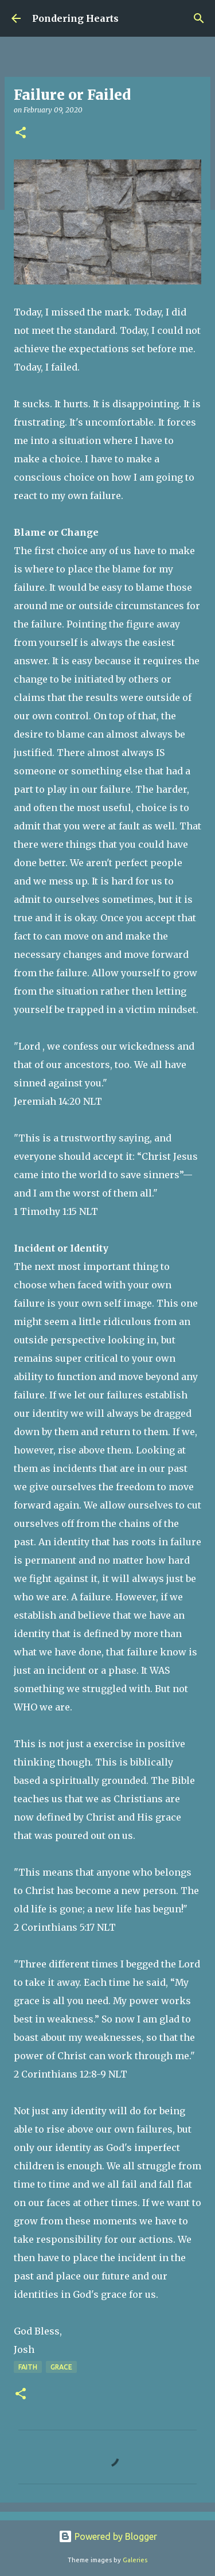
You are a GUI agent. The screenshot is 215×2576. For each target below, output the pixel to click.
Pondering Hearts (75, 18)
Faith (27, 2367)
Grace (61, 2367)
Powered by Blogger (107, 2536)
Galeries (135, 2559)
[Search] (199, 18)
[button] (21, 133)
